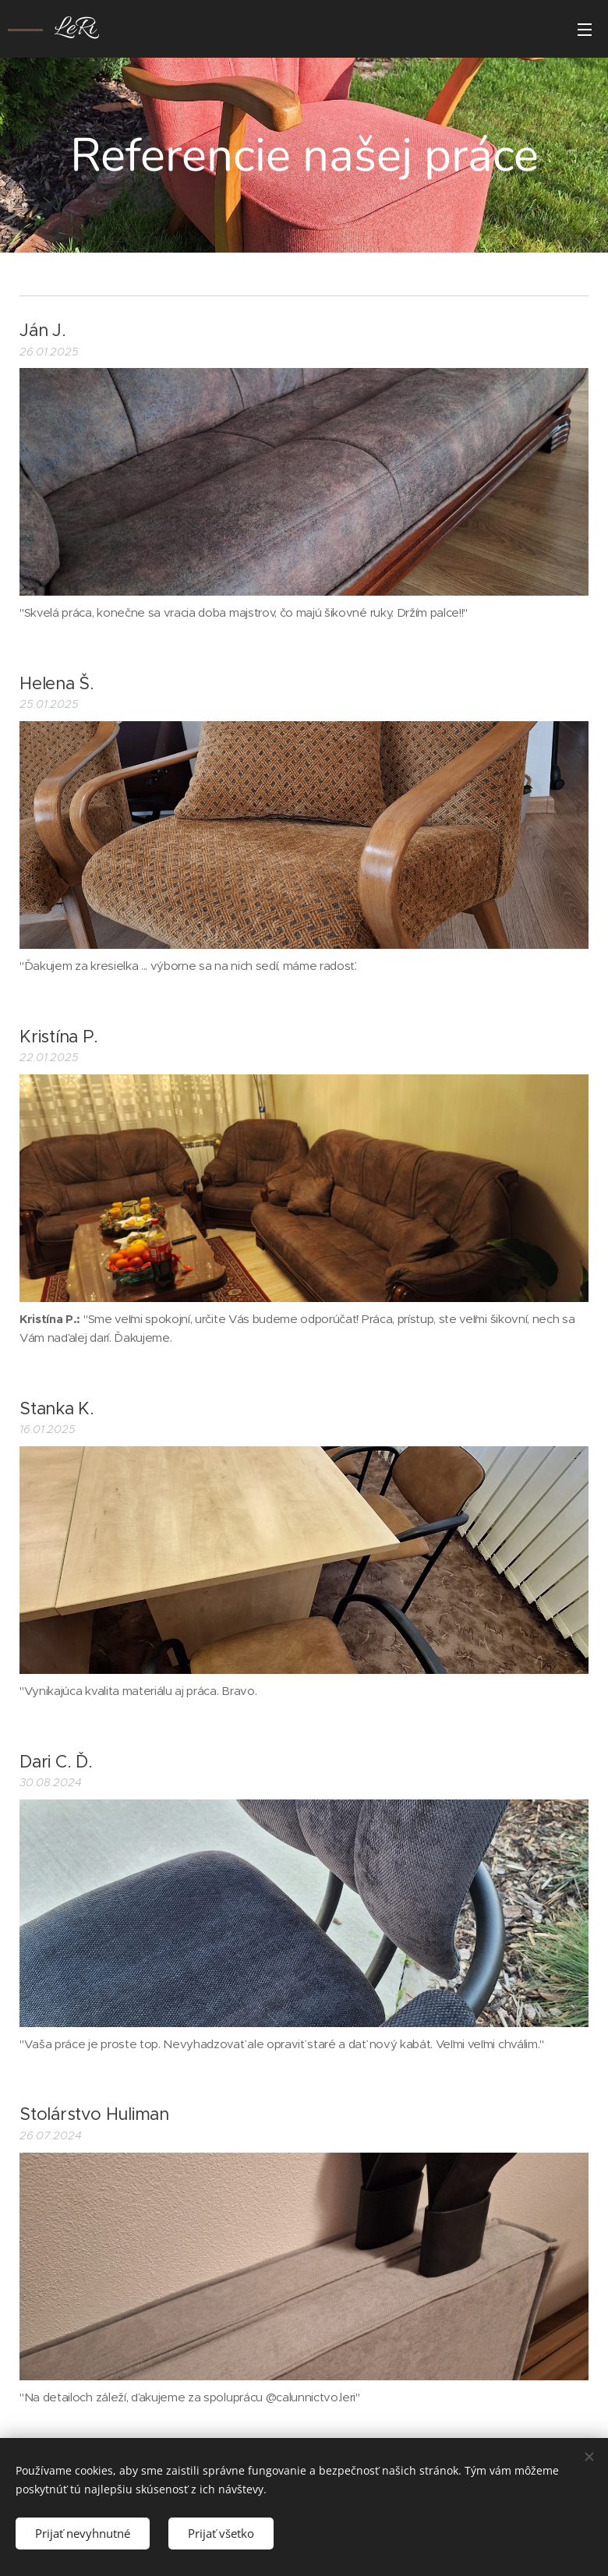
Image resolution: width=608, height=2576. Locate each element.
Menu (585, 29)
